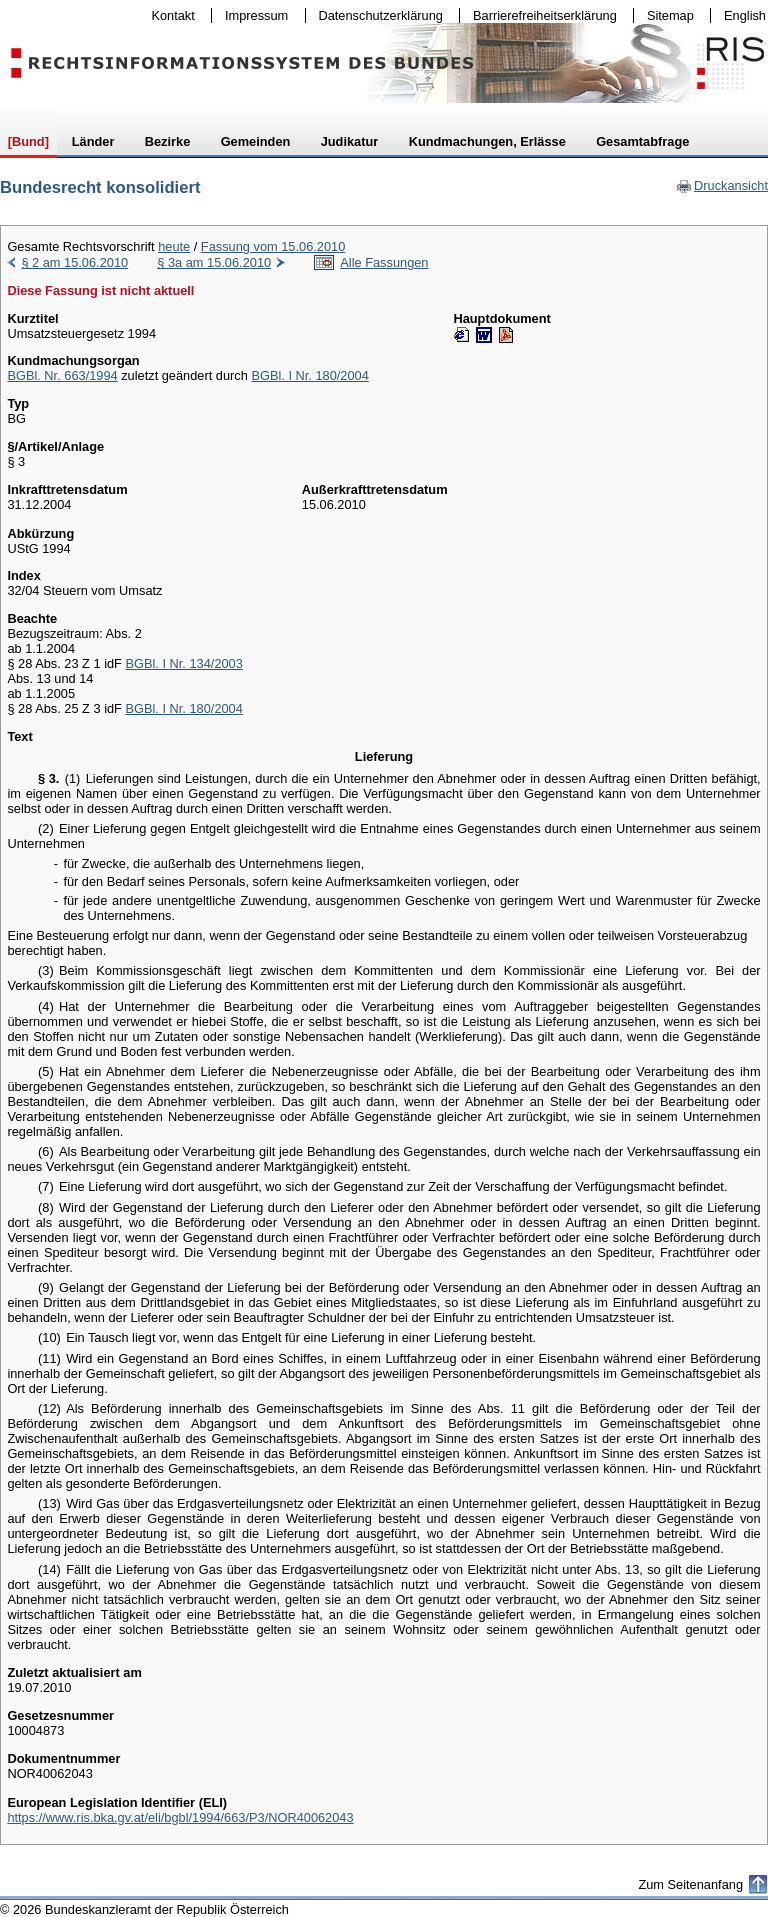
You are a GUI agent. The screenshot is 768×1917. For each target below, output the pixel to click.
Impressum (252, 15)
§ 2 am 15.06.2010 (74, 262)
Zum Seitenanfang (690, 1884)
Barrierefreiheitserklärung (540, 15)
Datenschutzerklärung (376, 15)
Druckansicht (722, 185)
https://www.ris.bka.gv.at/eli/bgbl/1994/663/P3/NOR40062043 (180, 1817)
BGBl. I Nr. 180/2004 (309, 375)
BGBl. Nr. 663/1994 (62, 375)
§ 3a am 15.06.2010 (214, 262)
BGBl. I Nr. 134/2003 (183, 663)
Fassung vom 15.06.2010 (273, 246)
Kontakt (169, 15)
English (745, 15)
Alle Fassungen (384, 262)
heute (174, 246)
